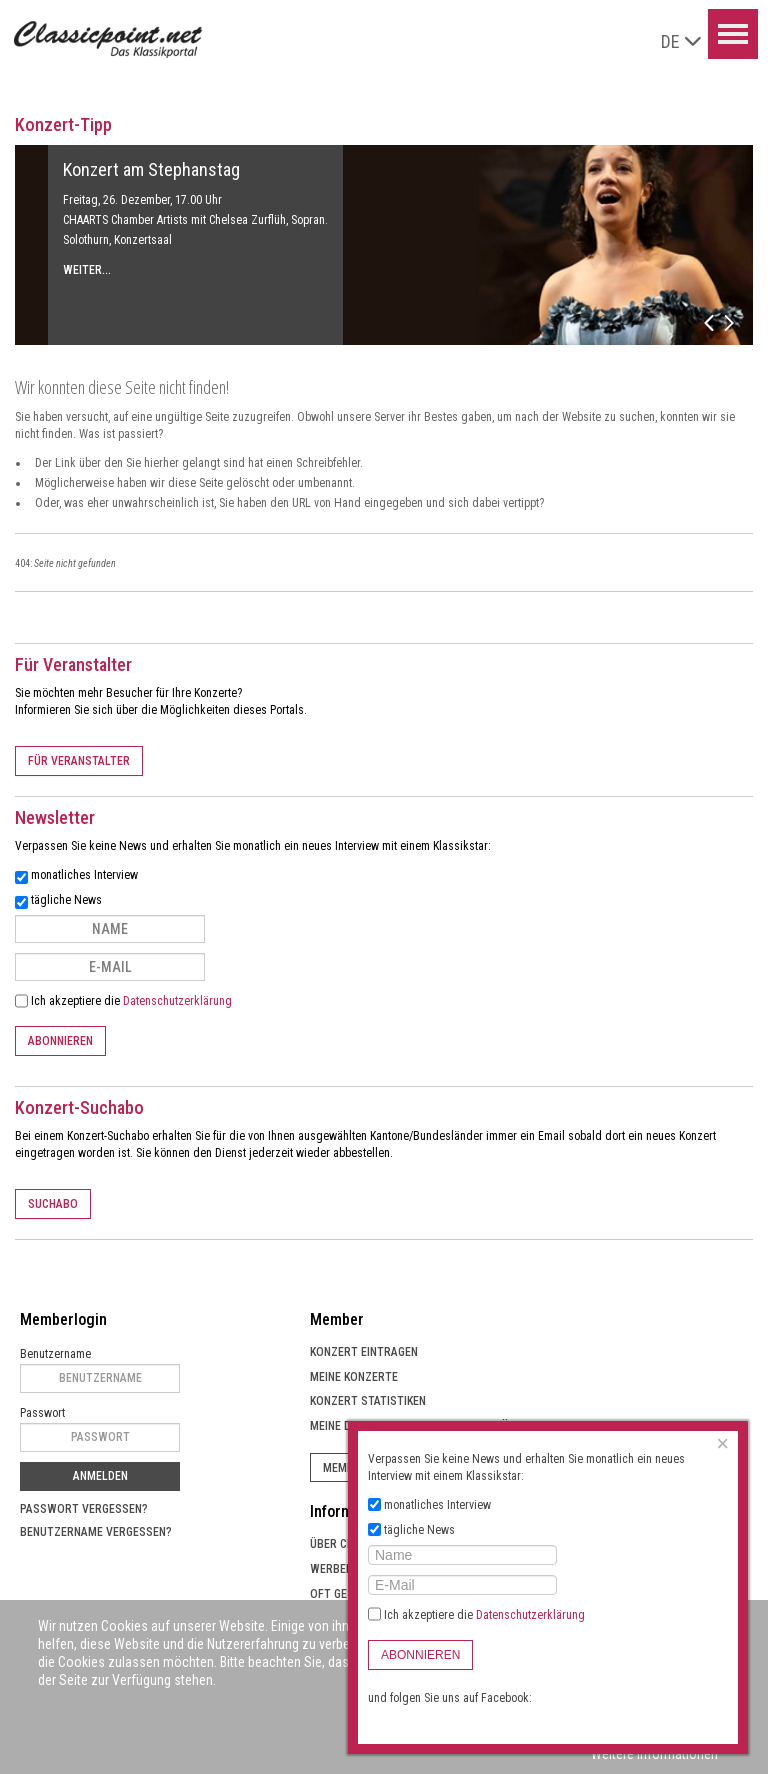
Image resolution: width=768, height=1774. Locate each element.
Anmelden (100, 1476)
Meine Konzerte (354, 1377)
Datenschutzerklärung (177, 1001)
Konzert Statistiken (368, 1401)
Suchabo (53, 1204)
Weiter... (87, 270)
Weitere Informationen (654, 1754)
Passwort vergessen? (84, 1509)
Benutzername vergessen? (96, 1532)
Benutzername (55, 1354)
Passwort (42, 1413)
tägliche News (66, 900)
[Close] (723, 1444)
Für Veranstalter (79, 761)
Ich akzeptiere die (123, 1001)
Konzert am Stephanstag (151, 169)
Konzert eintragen (364, 1352)
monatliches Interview (84, 875)
